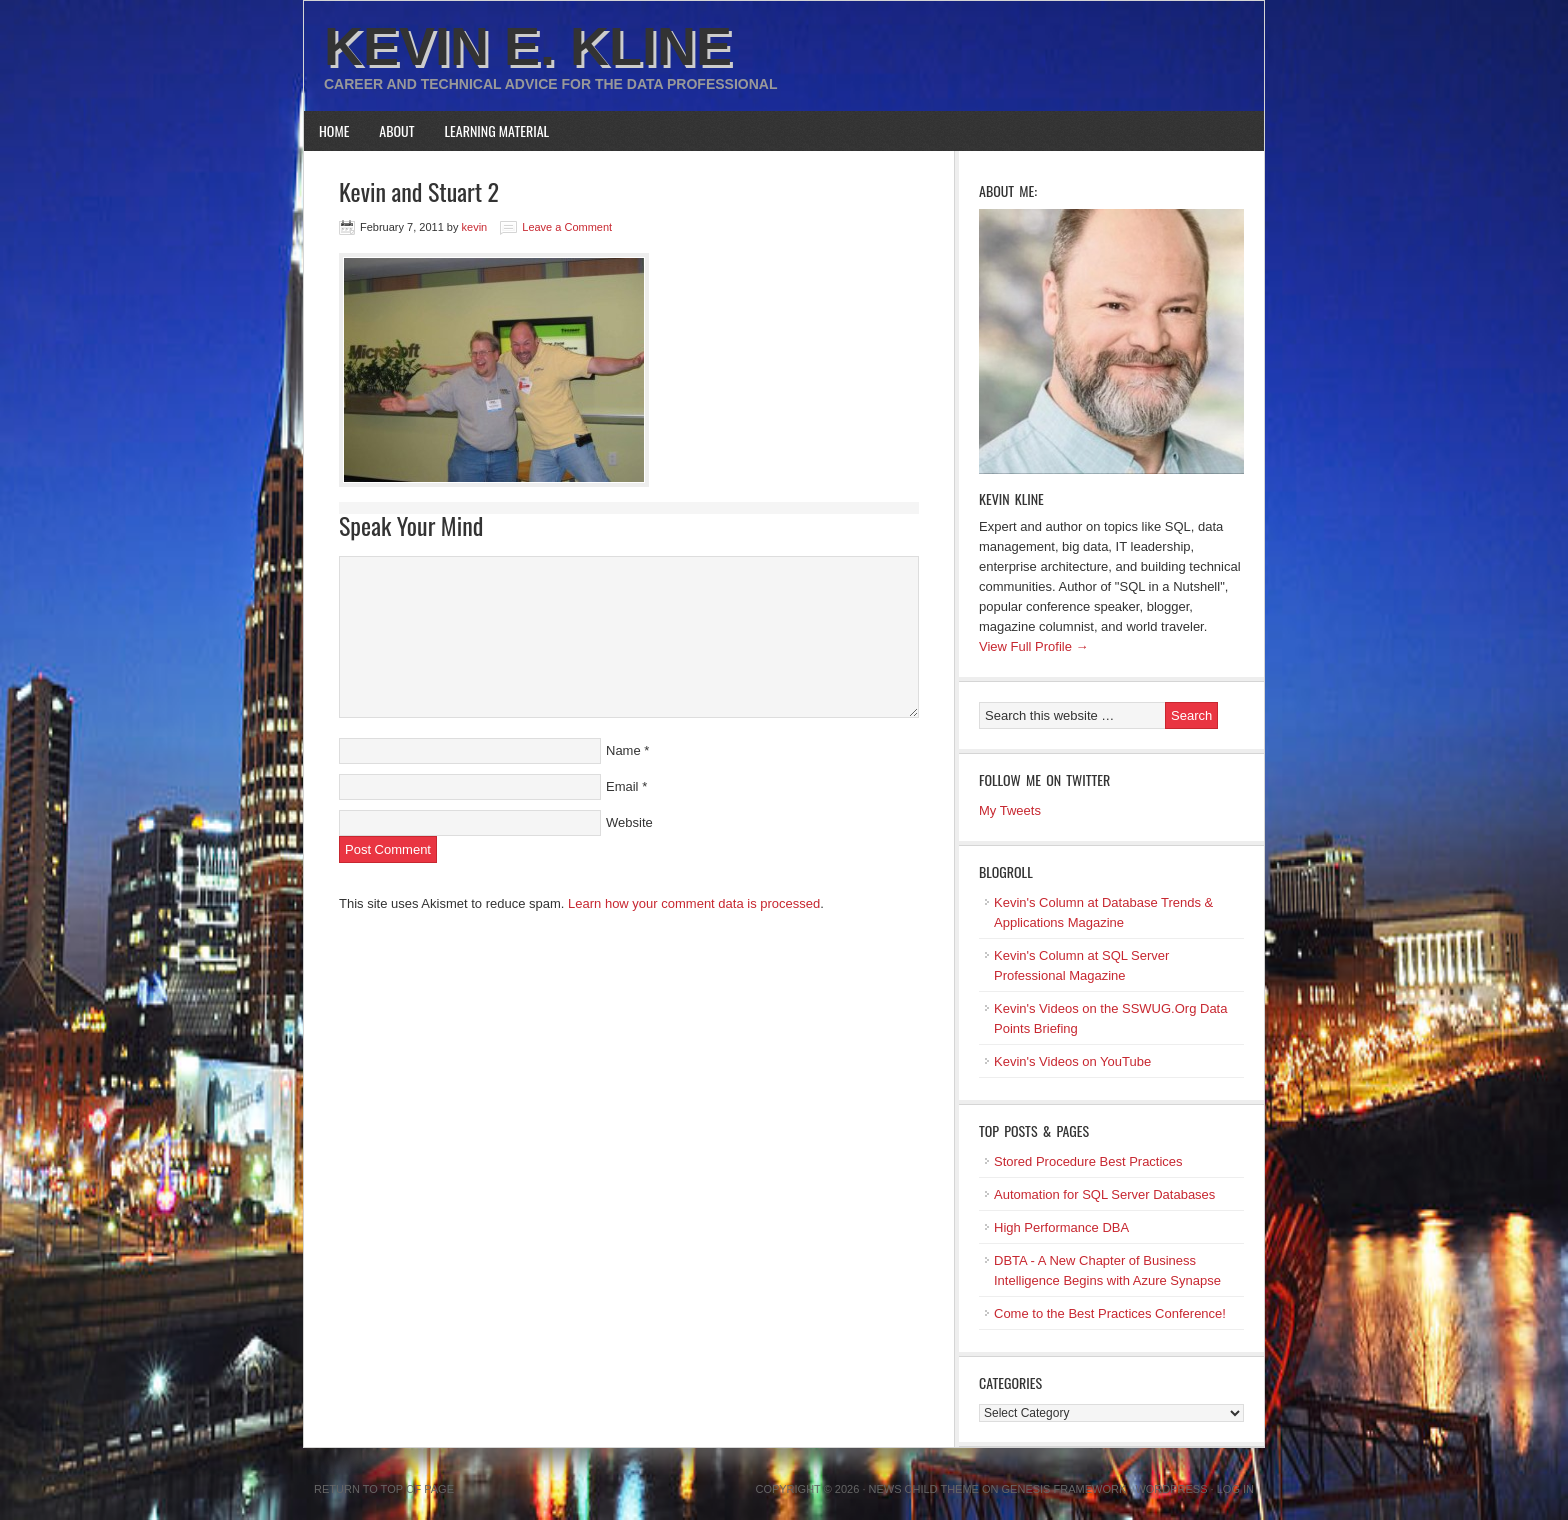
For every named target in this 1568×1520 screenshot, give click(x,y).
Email (622, 786)
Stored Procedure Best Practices (1088, 1161)
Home (334, 130)
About (396, 130)
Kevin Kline (1011, 498)
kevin (475, 227)
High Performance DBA (1061, 1227)
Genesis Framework (1064, 1489)
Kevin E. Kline (528, 46)
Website (629, 822)
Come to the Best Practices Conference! (1110, 1313)
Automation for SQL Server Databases (1104, 1194)
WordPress (1171, 1489)
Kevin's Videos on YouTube (1072, 1061)
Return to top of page (384, 1489)
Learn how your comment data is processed (694, 903)
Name (623, 750)
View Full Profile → (1034, 646)
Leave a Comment (567, 227)
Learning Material (497, 130)
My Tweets (1010, 810)
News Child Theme (924, 1489)
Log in (1235, 1489)
